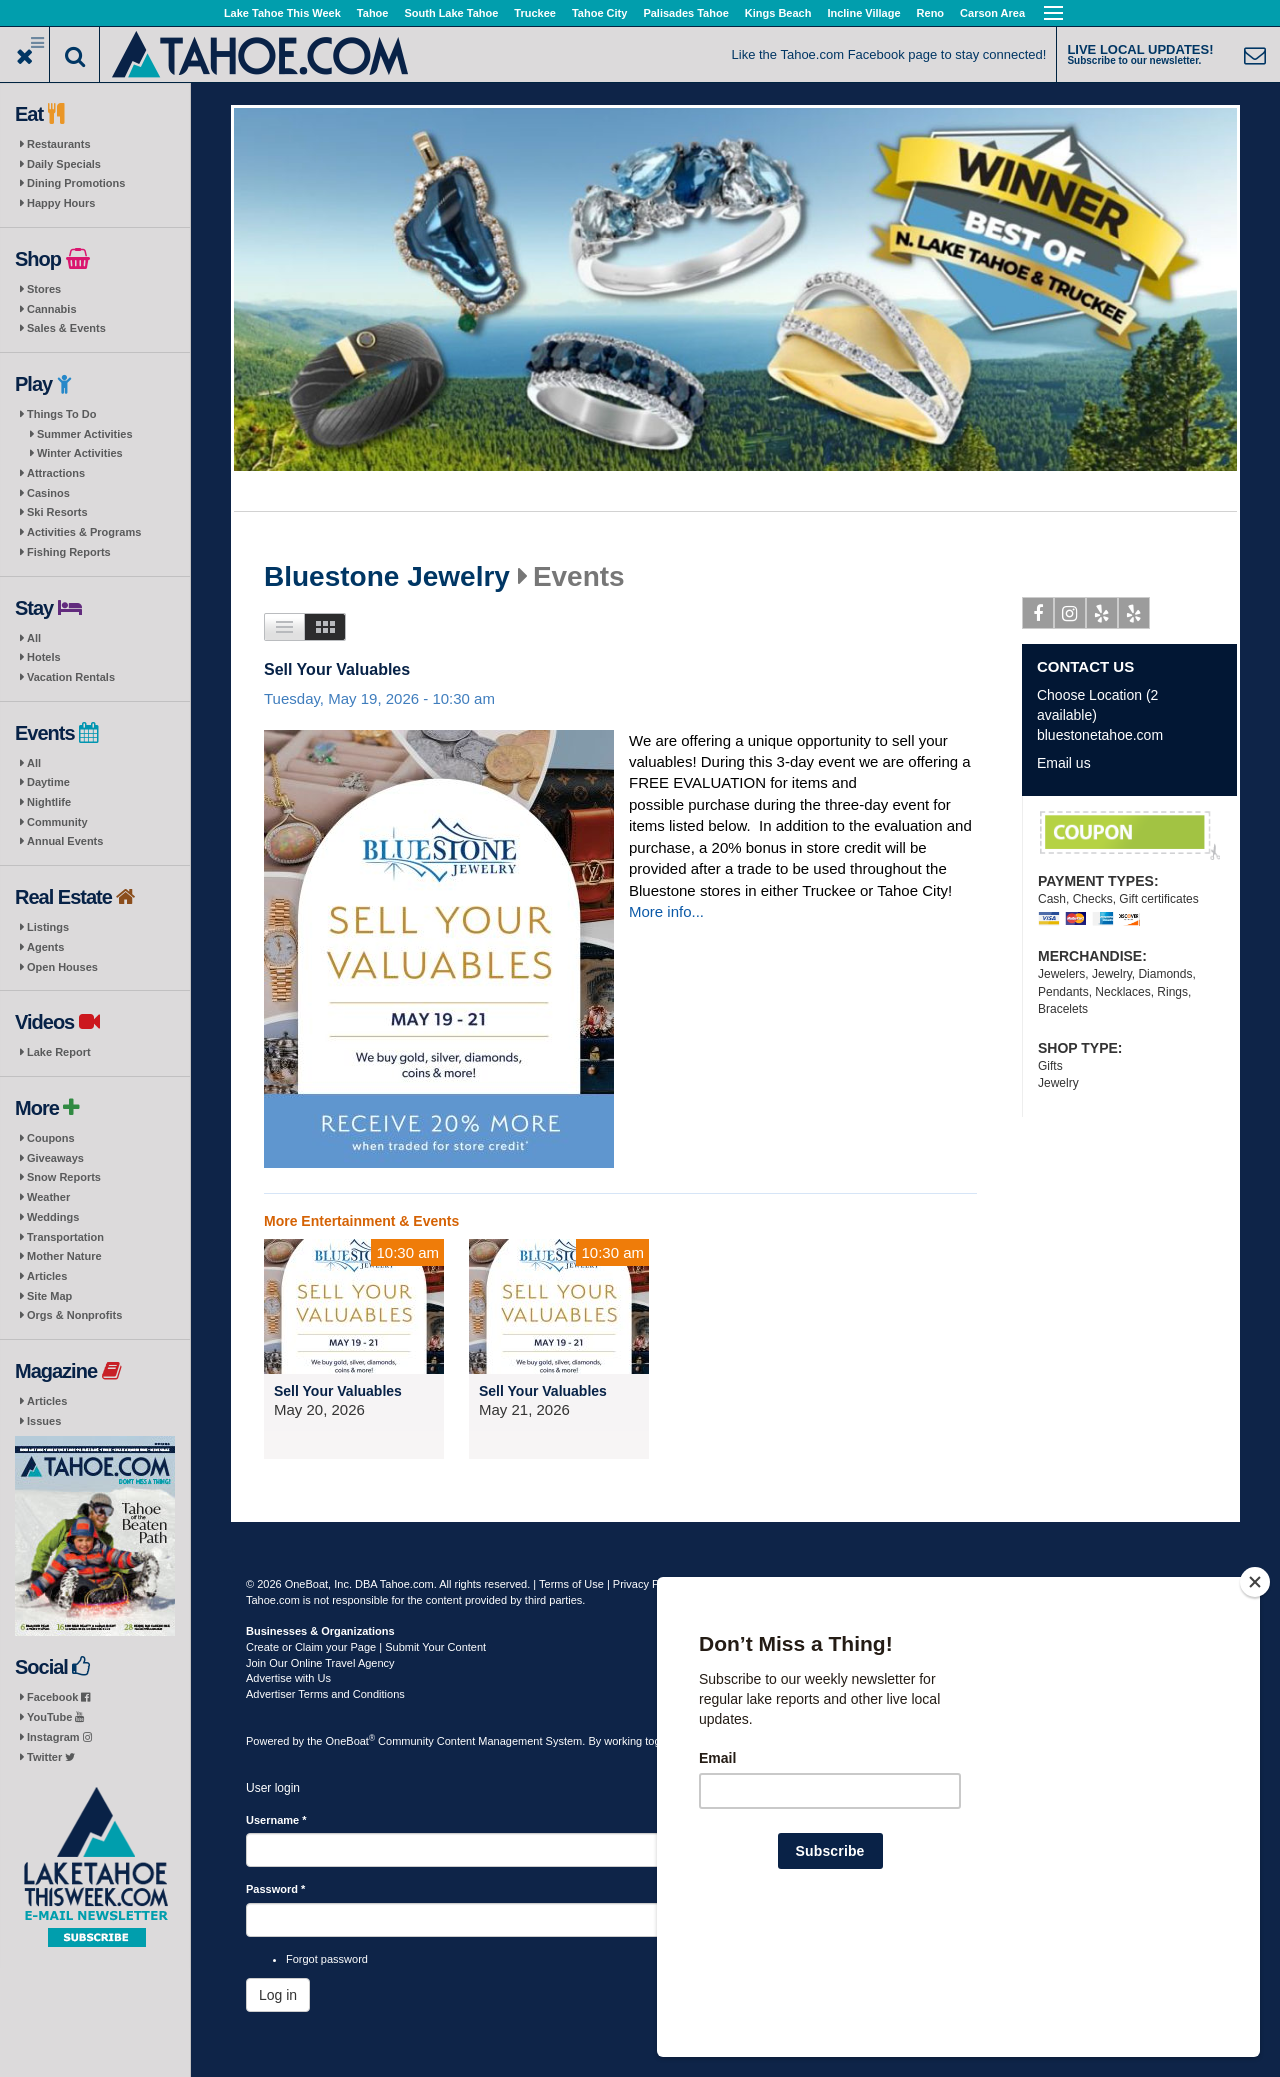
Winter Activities (80, 453)
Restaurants (59, 144)
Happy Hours (61, 203)
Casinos (48, 493)
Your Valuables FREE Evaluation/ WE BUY (1130, 836)
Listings (48, 927)
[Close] (1255, 1711)
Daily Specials (64, 164)
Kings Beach (778, 13)
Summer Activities (85, 434)
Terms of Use (571, 1584)
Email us (1064, 763)
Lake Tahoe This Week (282, 13)
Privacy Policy (647, 1584)
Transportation (65, 1237)
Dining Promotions (76, 183)
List (284, 627)
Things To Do (61, 414)
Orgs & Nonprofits (74, 1315)
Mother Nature (64, 1256)
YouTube (55, 1717)
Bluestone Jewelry (387, 577)
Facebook (58, 1697)
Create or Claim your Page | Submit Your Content (366, 1647)
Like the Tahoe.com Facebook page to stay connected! (889, 54)
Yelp (1102, 617)
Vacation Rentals (71, 677)
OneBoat (351, 1741)
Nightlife (49, 802)
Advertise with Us (288, 1678)
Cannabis (52, 309)
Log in (278, 1995)
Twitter (51, 1757)
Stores (44, 289)
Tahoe (373, 13)
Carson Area (992, 13)
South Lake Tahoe (451, 13)
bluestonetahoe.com (1100, 735)
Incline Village (863, 13)
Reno (931, 13)
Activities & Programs (84, 532)
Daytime (48, 782)
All (34, 638)
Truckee (535, 13)
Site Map (49, 1296)
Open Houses (62, 967)
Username (276, 1820)
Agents (45, 947)
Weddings (53, 1217)
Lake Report (59, 1052)
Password (275, 1889)
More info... (666, 911)
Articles (47, 1276)
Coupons (51, 1138)
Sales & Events (66, 328)
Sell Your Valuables (337, 669)
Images (325, 627)
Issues (44, 1421)
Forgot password (327, 1959)
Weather (48, 1197)
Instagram (59, 1737)
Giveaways (55, 1158)
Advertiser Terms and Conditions (325, 1694)
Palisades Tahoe (685, 13)
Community (57, 822)
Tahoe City (599, 13)
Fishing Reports (69, 552)
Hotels (44, 657)
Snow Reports (64, 1177)
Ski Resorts (57, 512)
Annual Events (65, 841)
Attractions (56, 473)
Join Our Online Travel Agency (320, 1663)
